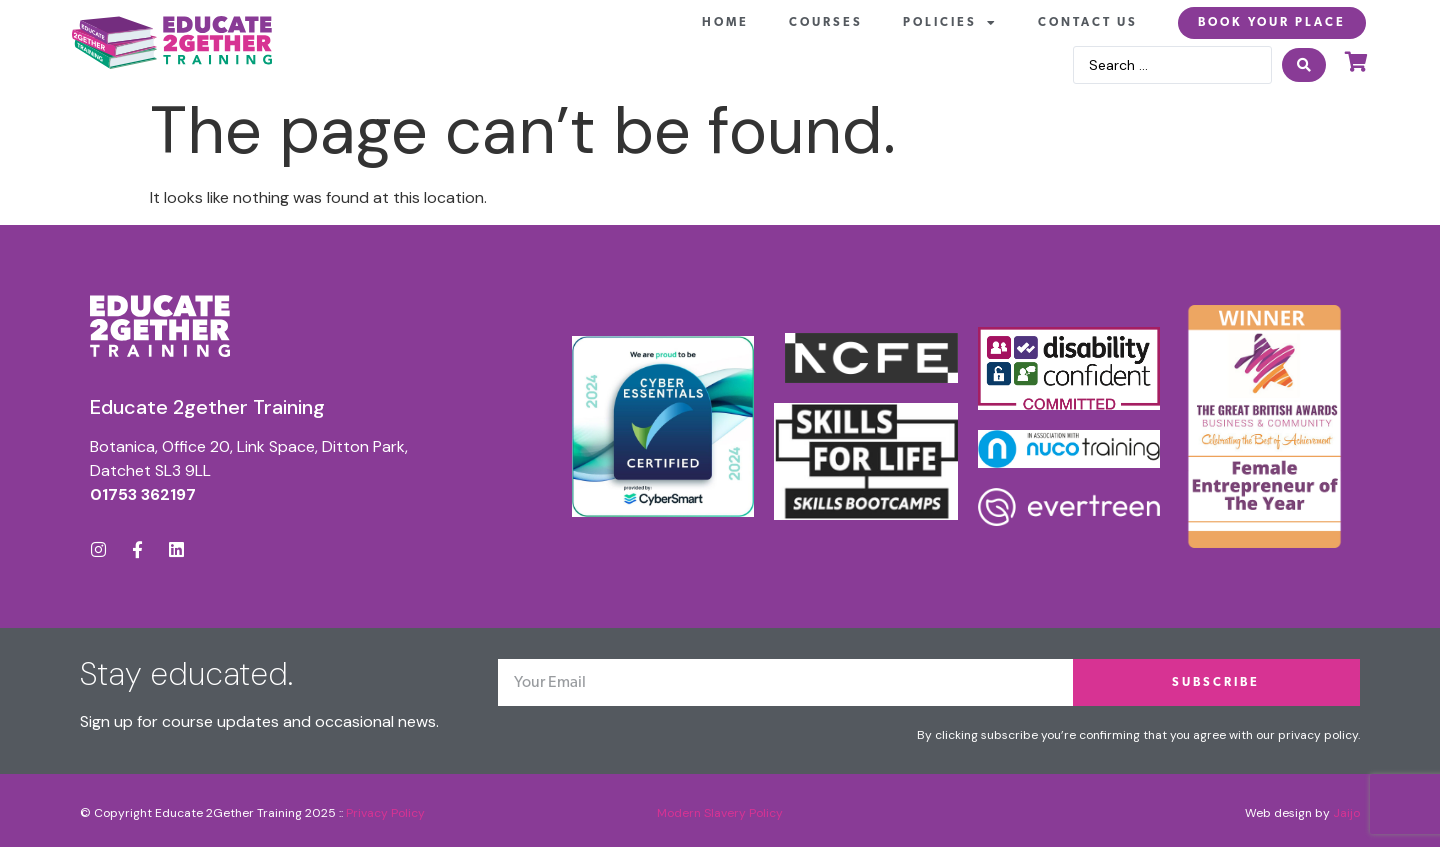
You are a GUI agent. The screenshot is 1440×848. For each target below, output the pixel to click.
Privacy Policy (385, 813)
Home (725, 23)
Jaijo (1346, 813)
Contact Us (1088, 23)
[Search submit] (1304, 65)
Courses (826, 23)
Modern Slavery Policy (720, 813)
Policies (950, 23)
